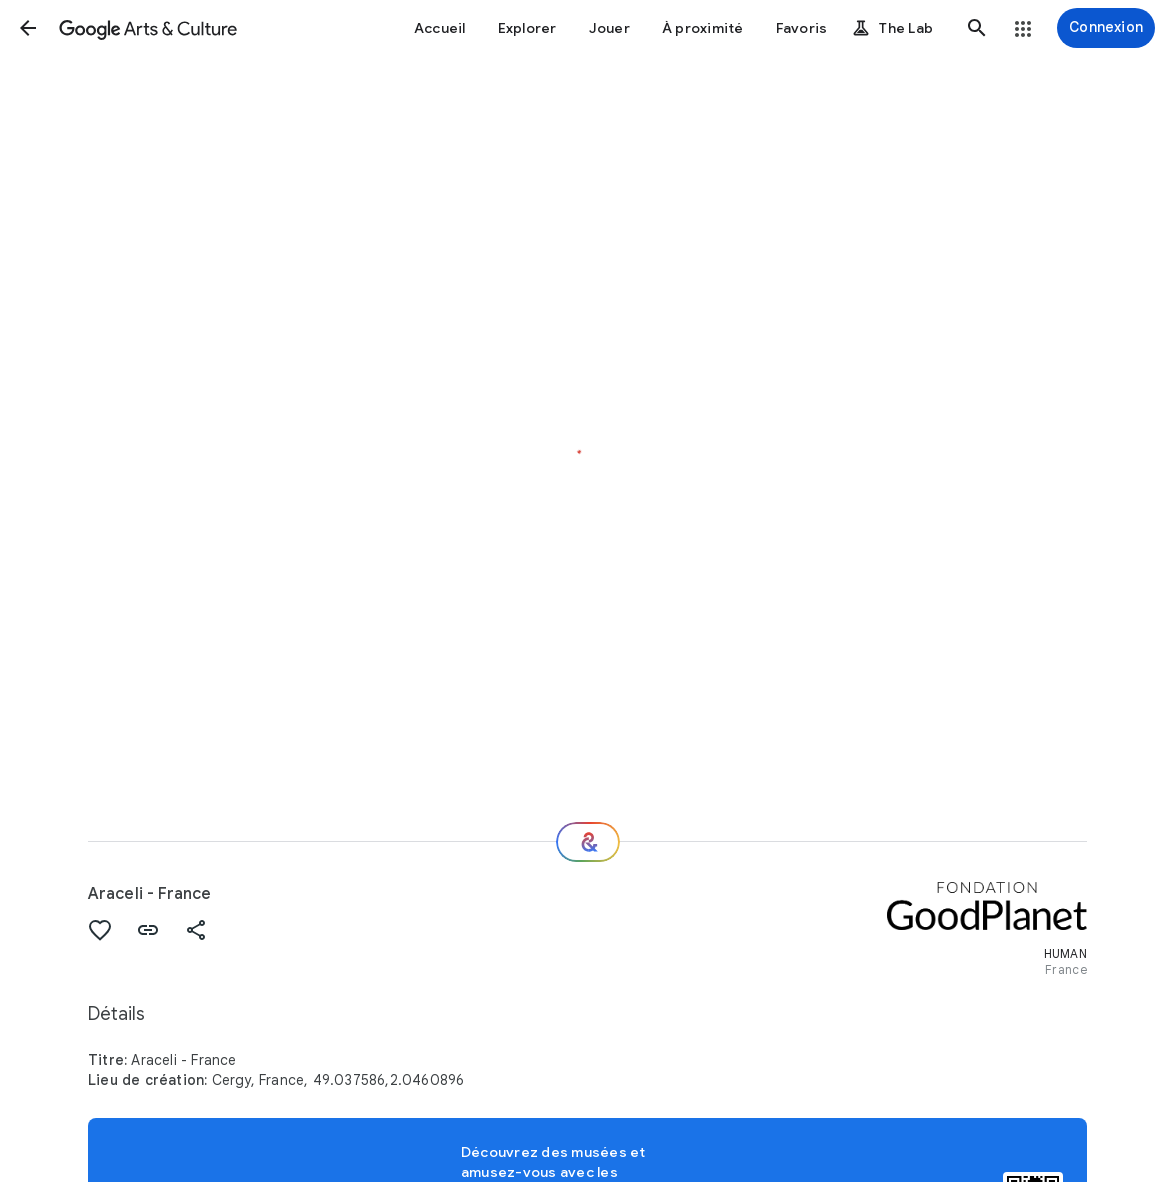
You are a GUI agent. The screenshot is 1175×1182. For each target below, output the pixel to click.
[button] (28, 28)
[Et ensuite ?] (588, 842)
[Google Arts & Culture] (148, 28)
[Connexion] (1106, 28)
